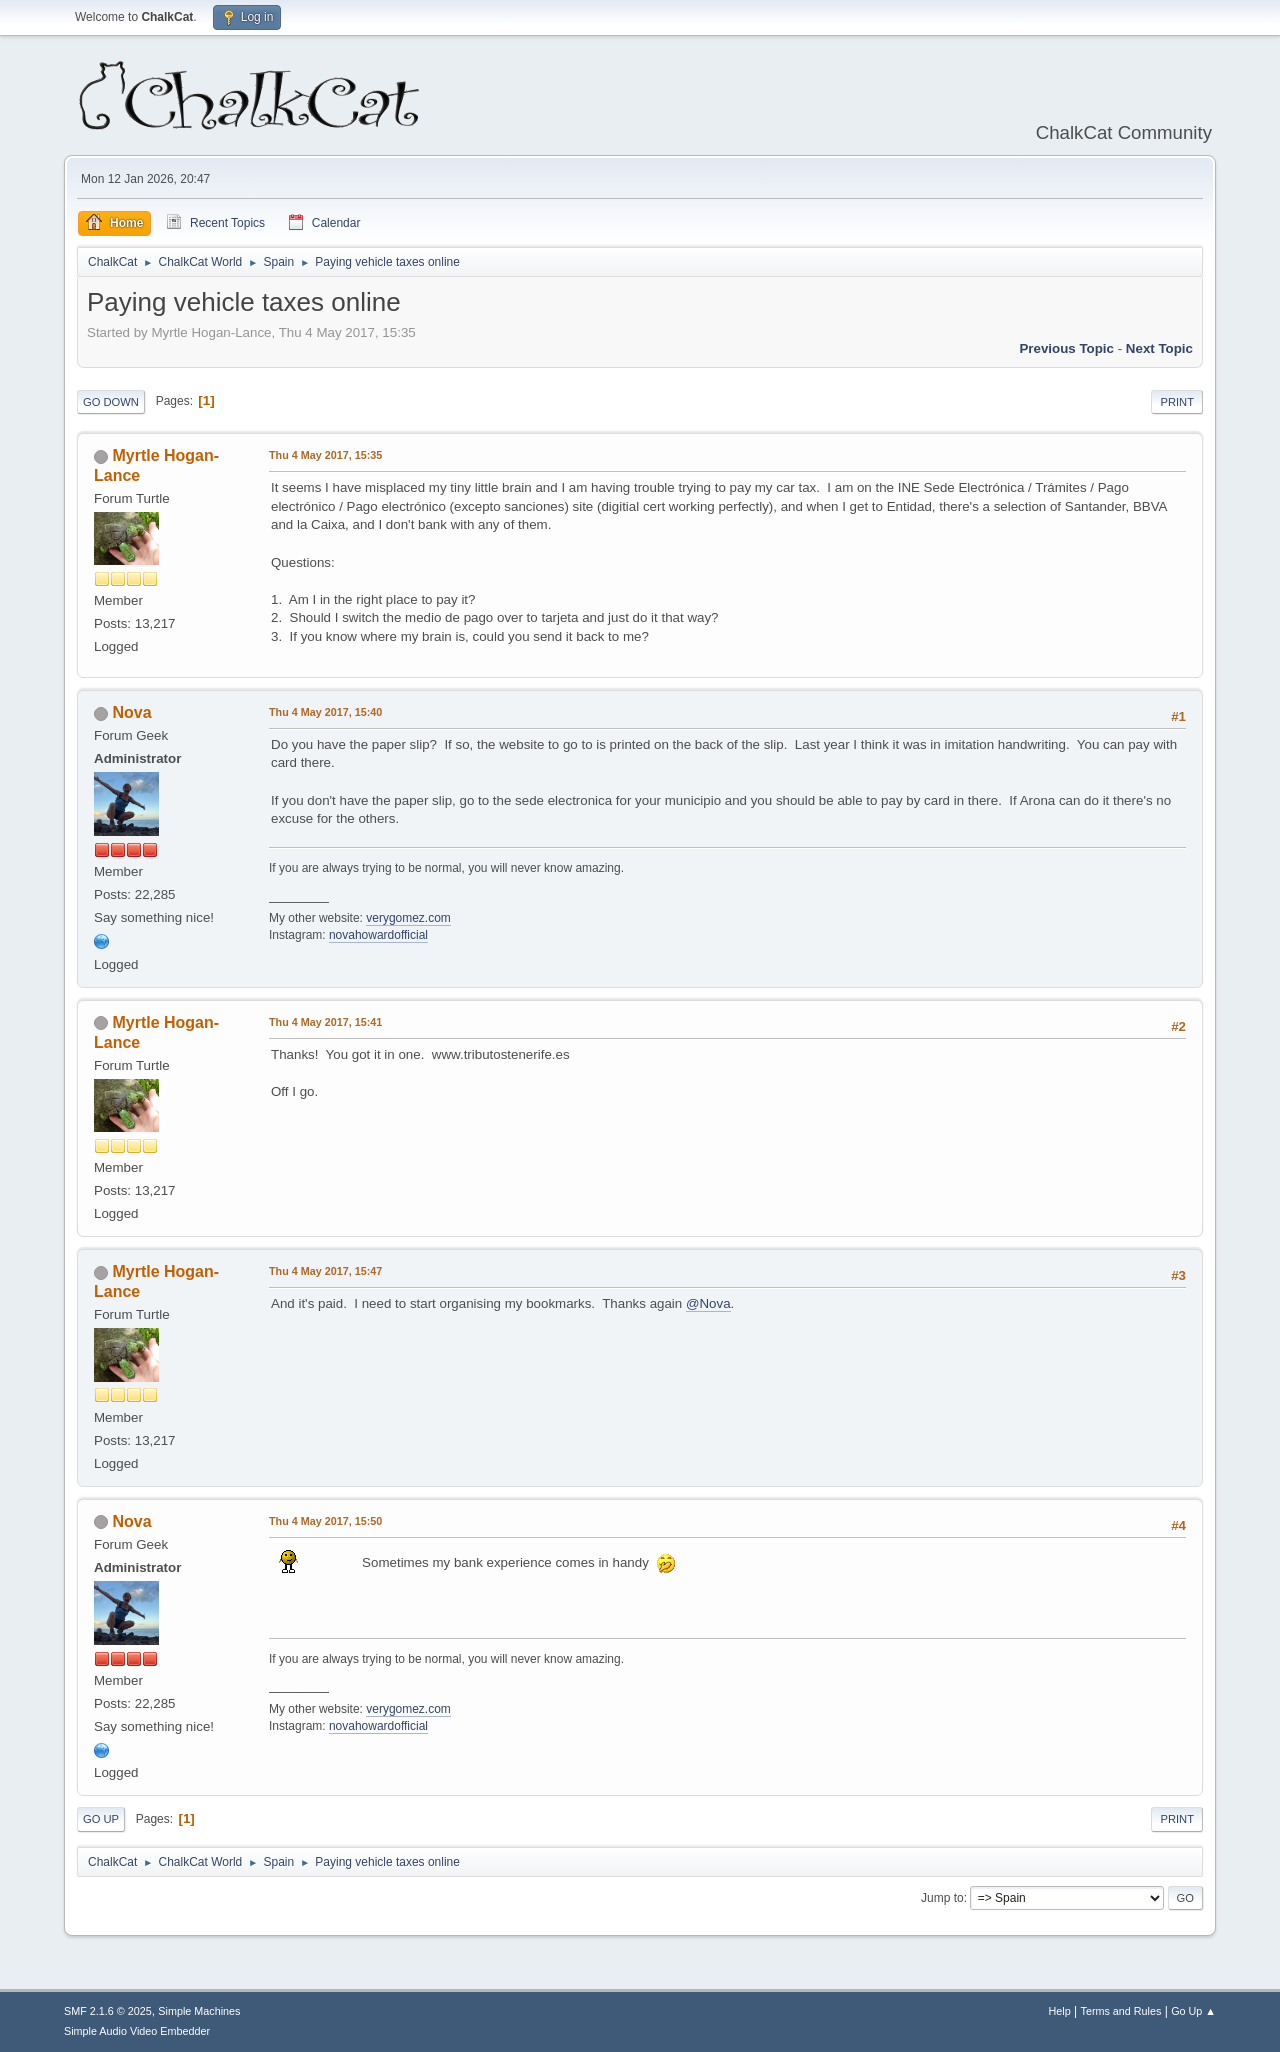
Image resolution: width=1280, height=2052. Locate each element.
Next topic (1159, 348)
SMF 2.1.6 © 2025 (108, 2011)
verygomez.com (408, 918)
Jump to (942, 1898)
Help (1060, 2011)
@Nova (708, 1303)
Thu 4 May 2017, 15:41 (325, 1022)
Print (1177, 402)
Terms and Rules (1121, 2011)
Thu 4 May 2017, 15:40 (325, 712)
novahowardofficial (378, 935)
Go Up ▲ (1193, 2011)
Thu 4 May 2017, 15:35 (325, 455)
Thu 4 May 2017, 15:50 (325, 1521)
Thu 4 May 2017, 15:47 (325, 1271)
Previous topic (1066, 348)
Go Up (101, 1819)
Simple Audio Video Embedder (137, 2031)
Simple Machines (199, 2011)
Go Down (111, 402)
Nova (131, 712)
